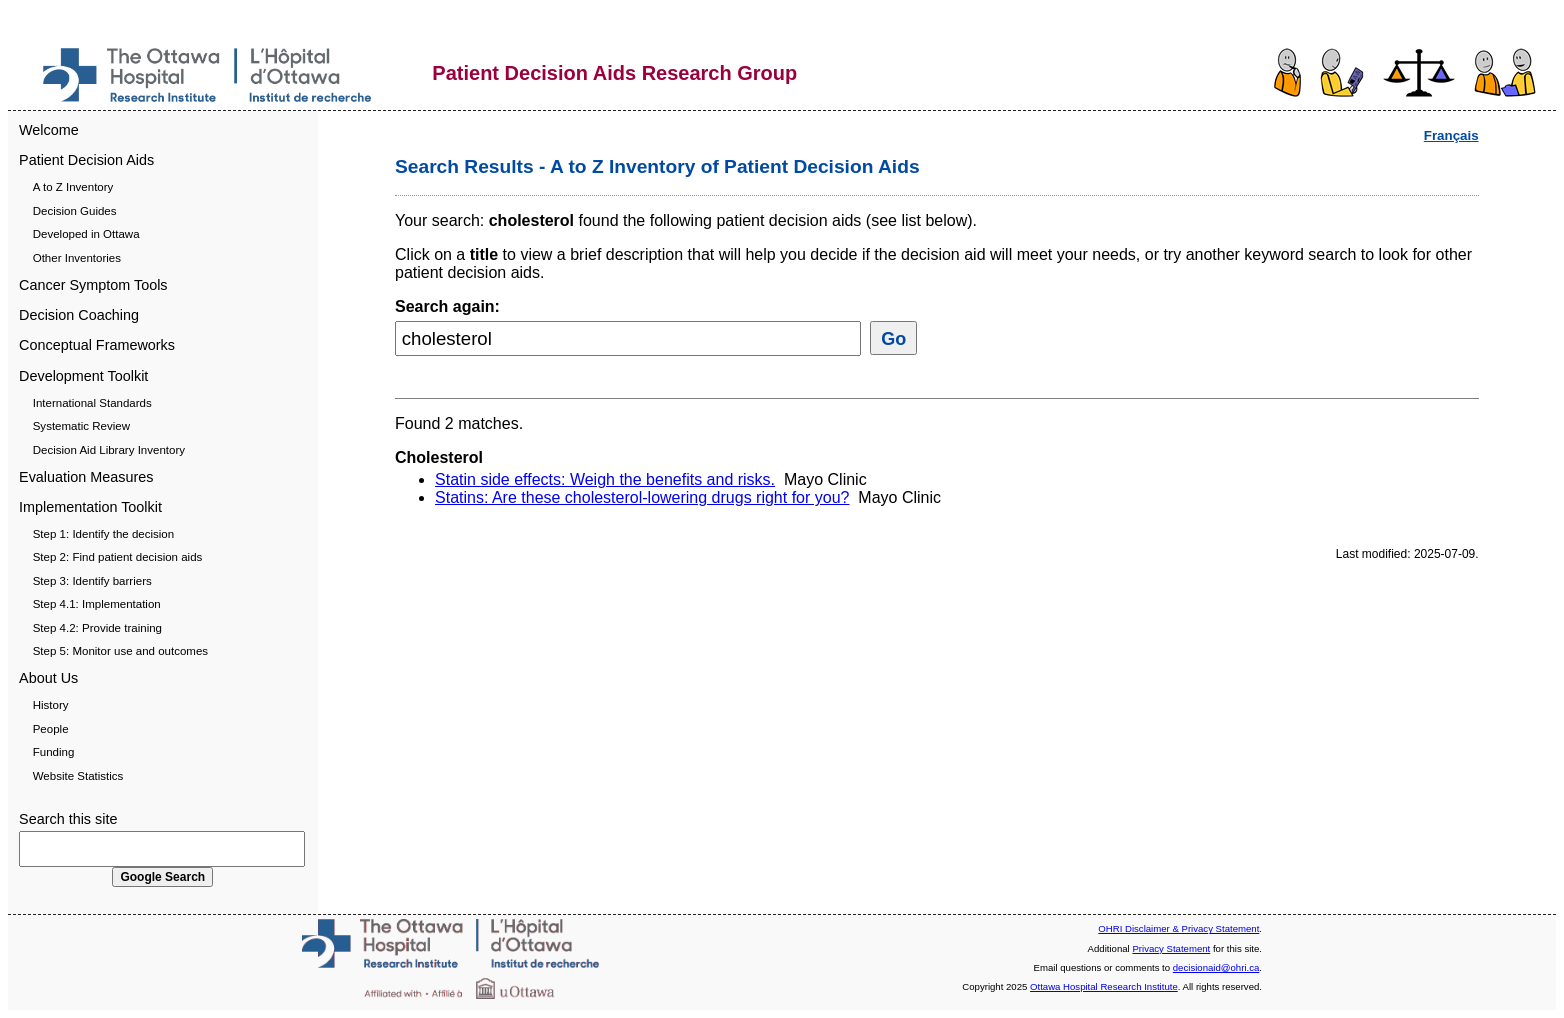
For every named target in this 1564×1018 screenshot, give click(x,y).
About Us (48, 678)
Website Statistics (78, 776)
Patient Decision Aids (86, 160)
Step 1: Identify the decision (103, 534)
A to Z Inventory (73, 187)
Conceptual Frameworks (97, 345)
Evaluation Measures (86, 477)
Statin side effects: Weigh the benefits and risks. (605, 479)
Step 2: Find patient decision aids (118, 557)
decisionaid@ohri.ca (1216, 967)
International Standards (92, 403)
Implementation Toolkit (90, 507)
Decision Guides (75, 211)
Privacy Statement (1171, 948)
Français (1451, 135)
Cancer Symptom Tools (93, 285)
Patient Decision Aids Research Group (614, 73)
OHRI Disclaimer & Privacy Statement (1178, 928)
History (51, 705)
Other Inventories (77, 258)
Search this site (68, 819)
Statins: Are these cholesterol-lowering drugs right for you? (642, 497)
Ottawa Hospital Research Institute (1104, 986)
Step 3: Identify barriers (92, 581)
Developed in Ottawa (86, 234)
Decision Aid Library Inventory (109, 450)
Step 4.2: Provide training (97, 628)
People (51, 729)
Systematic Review (81, 426)
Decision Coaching (79, 315)
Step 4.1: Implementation (97, 604)
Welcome (49, 130)
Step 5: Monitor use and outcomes (120, 651)
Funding (54, 752)
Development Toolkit (83, 376)
